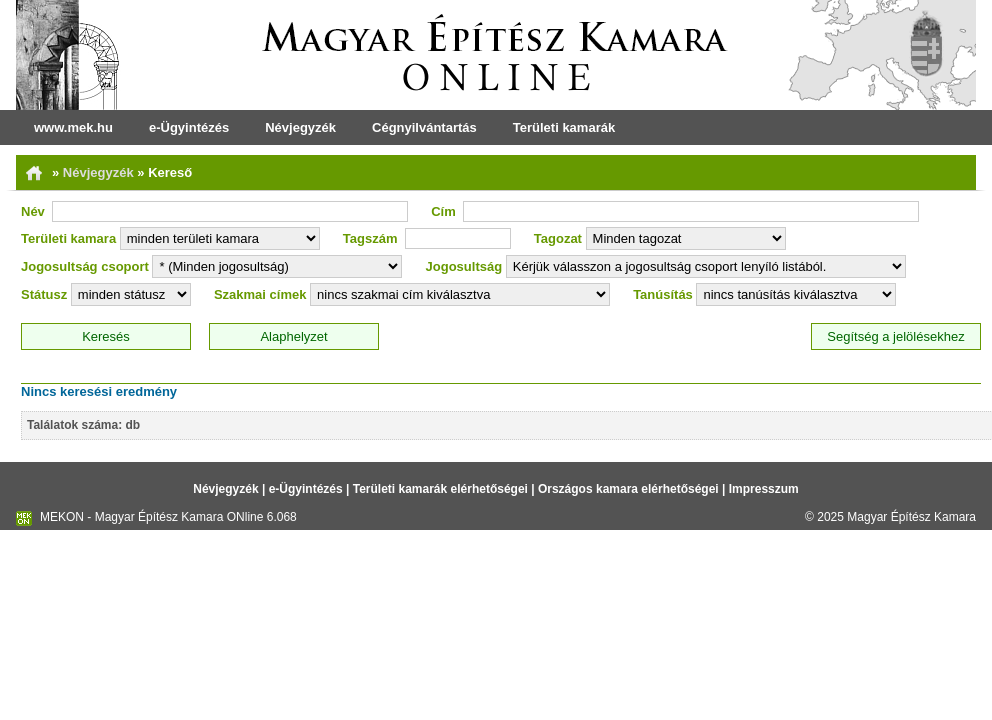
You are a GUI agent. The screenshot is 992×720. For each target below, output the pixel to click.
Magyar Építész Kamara (911, 517)
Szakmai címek (260, 294)
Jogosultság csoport (85, 266)
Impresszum (764, 489)
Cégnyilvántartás (424, 127)
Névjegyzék (300, 127)
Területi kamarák (564, 127)
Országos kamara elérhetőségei (628, 489)
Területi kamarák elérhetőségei (440, 489)
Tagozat (558, 238)
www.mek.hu (73, 127)
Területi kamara (68, 238)
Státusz (44, 294)
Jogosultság (464, 266)
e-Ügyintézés (189, 127)
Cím (443, 211)
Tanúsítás (663, 294)
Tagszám (370, 238)
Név (33, 211)
